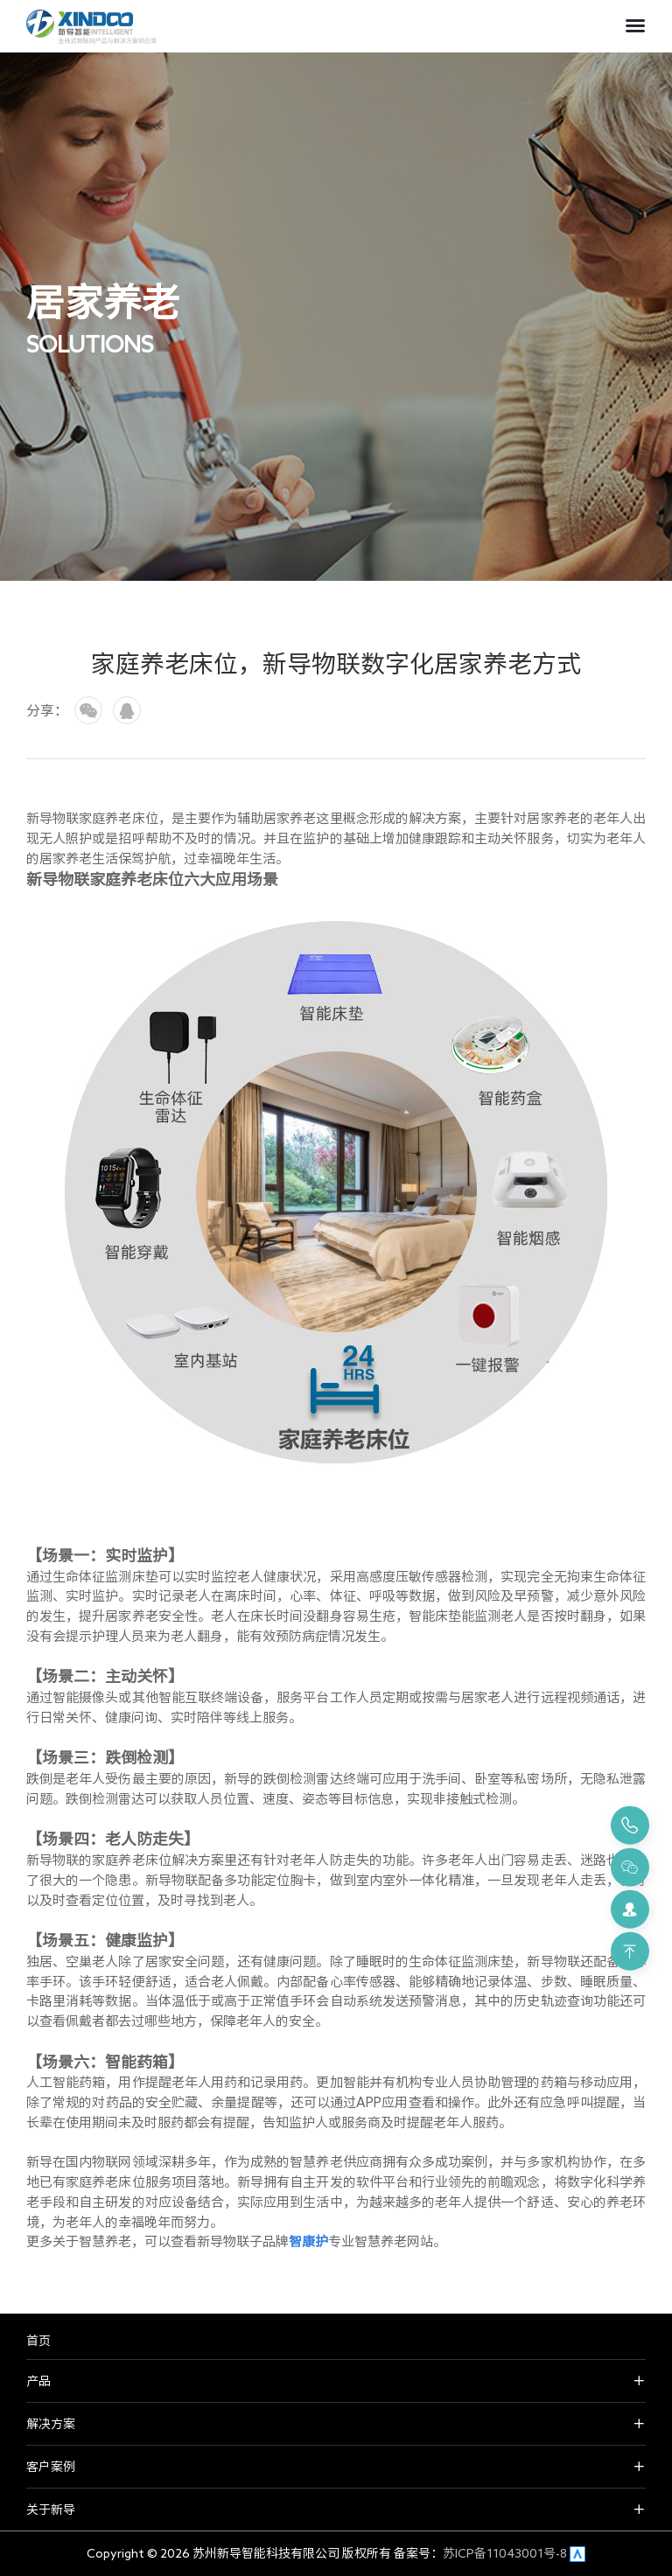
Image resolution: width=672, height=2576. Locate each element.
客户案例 (50, 2467)
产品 (38, 2381)
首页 (38, 2341)
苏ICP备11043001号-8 (505, 2553)
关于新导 (50, 2509)
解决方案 (50, 2424)
